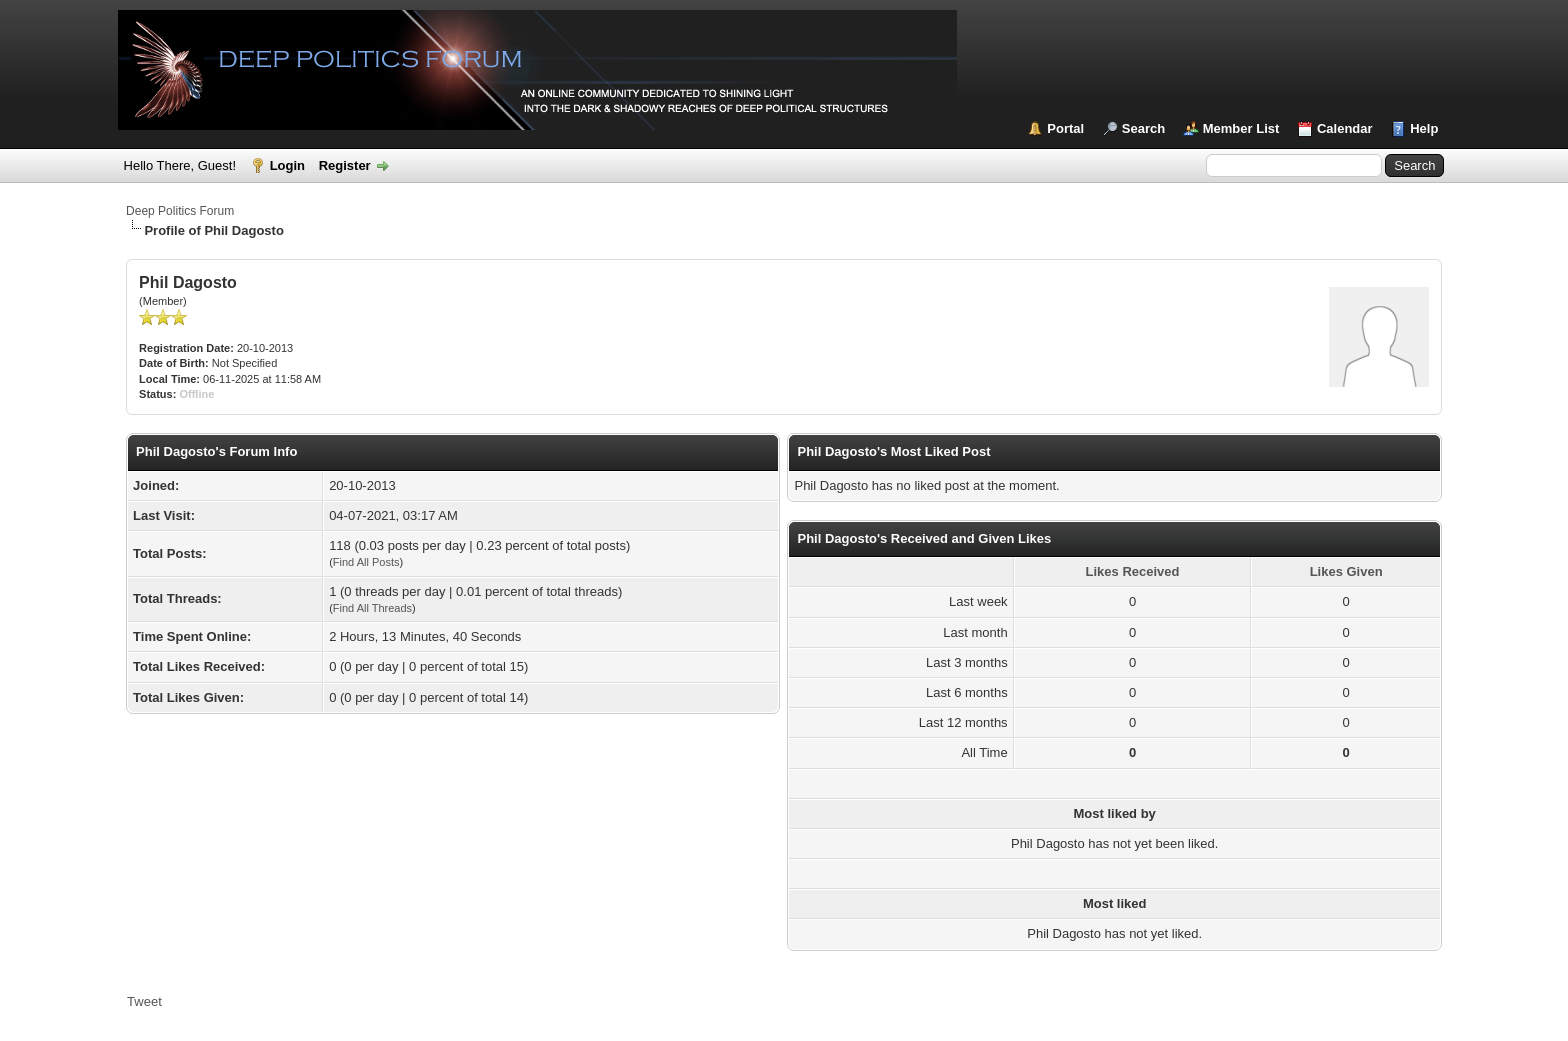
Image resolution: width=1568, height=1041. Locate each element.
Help (1424, 128)
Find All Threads (372, 608)
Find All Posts (366, 562)
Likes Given (1346, 571)
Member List (1241, 128)
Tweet (144, 1001)
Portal (1065, 128)
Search (1143, 128)
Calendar (1345, 128)
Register (345, 165)
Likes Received (1133, 571)
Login (287, 165)
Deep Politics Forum (180, 211)
